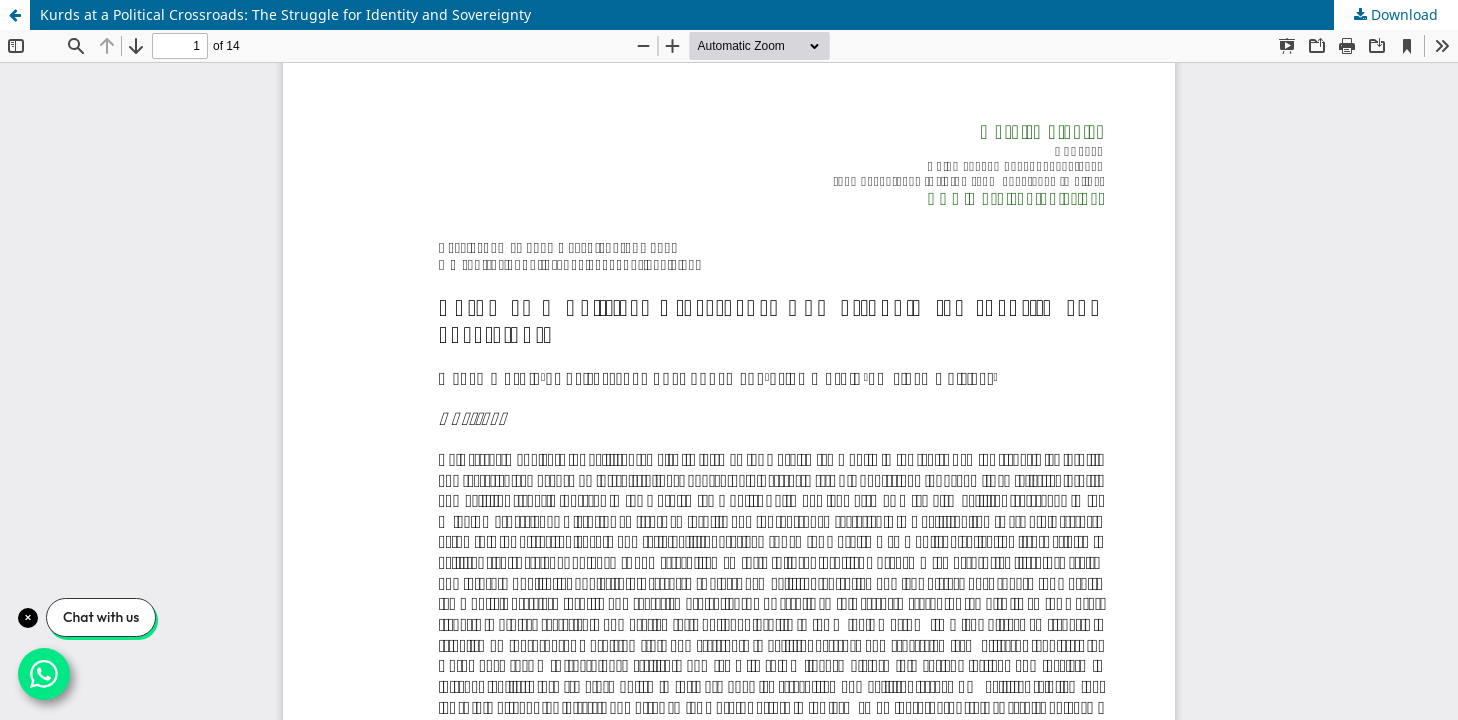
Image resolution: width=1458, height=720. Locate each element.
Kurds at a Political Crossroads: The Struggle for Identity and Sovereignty (285, 14)
